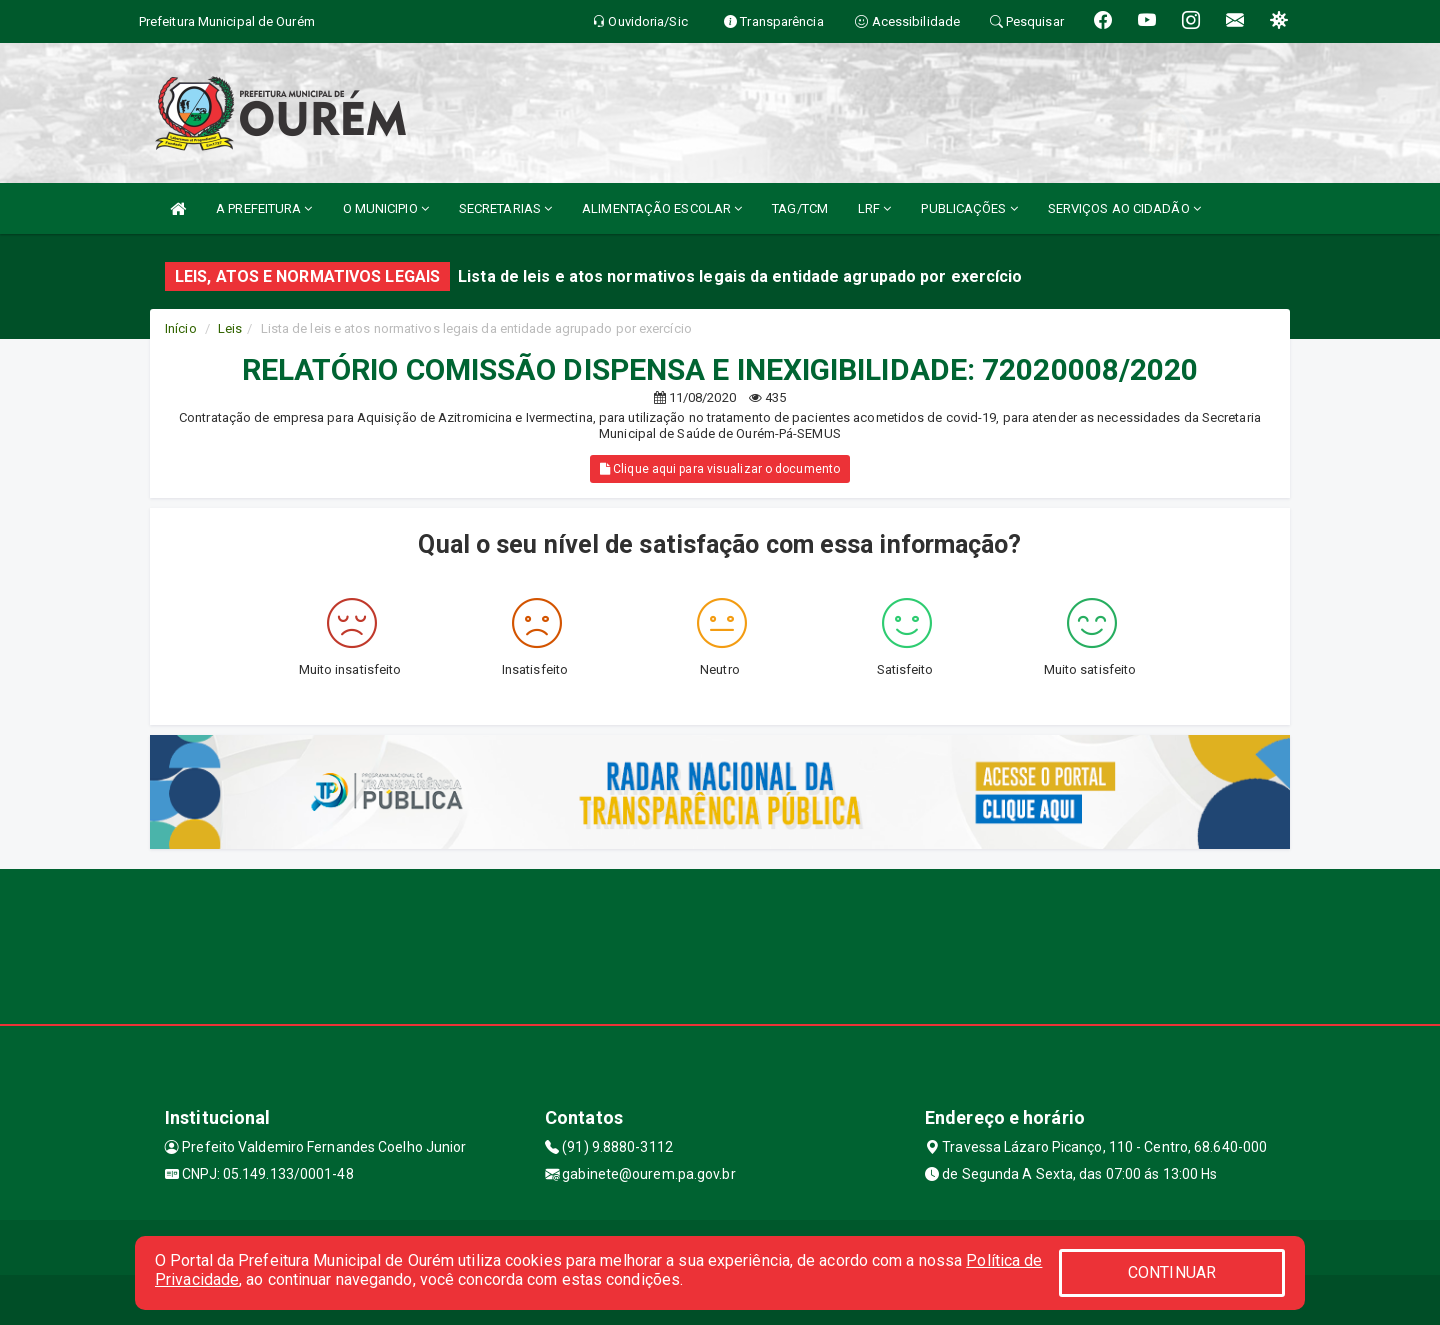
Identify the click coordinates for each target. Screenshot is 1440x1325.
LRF (875, 208)
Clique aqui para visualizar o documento (720, 469)
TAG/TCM (800, 208)
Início (181, 328)
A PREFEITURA (264, 208)
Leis (230, 328)
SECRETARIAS (505, 208)
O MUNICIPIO (386, 208)
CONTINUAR (1172, 1272)
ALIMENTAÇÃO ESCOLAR (662, 208)
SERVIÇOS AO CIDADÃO (1124, 208)
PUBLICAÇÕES (969, 208)
